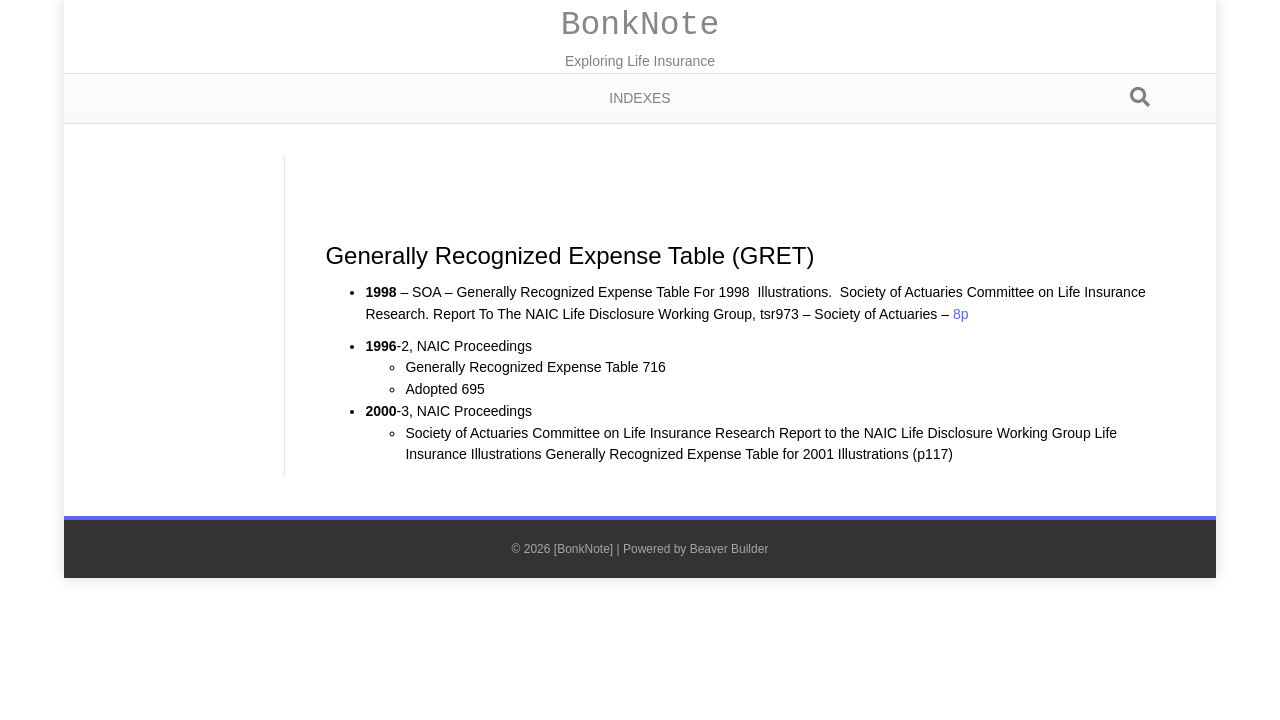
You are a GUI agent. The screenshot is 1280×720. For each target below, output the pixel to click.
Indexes (639, 98)
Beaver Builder (729, 549)
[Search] (1140, 97)
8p (961, 314)
